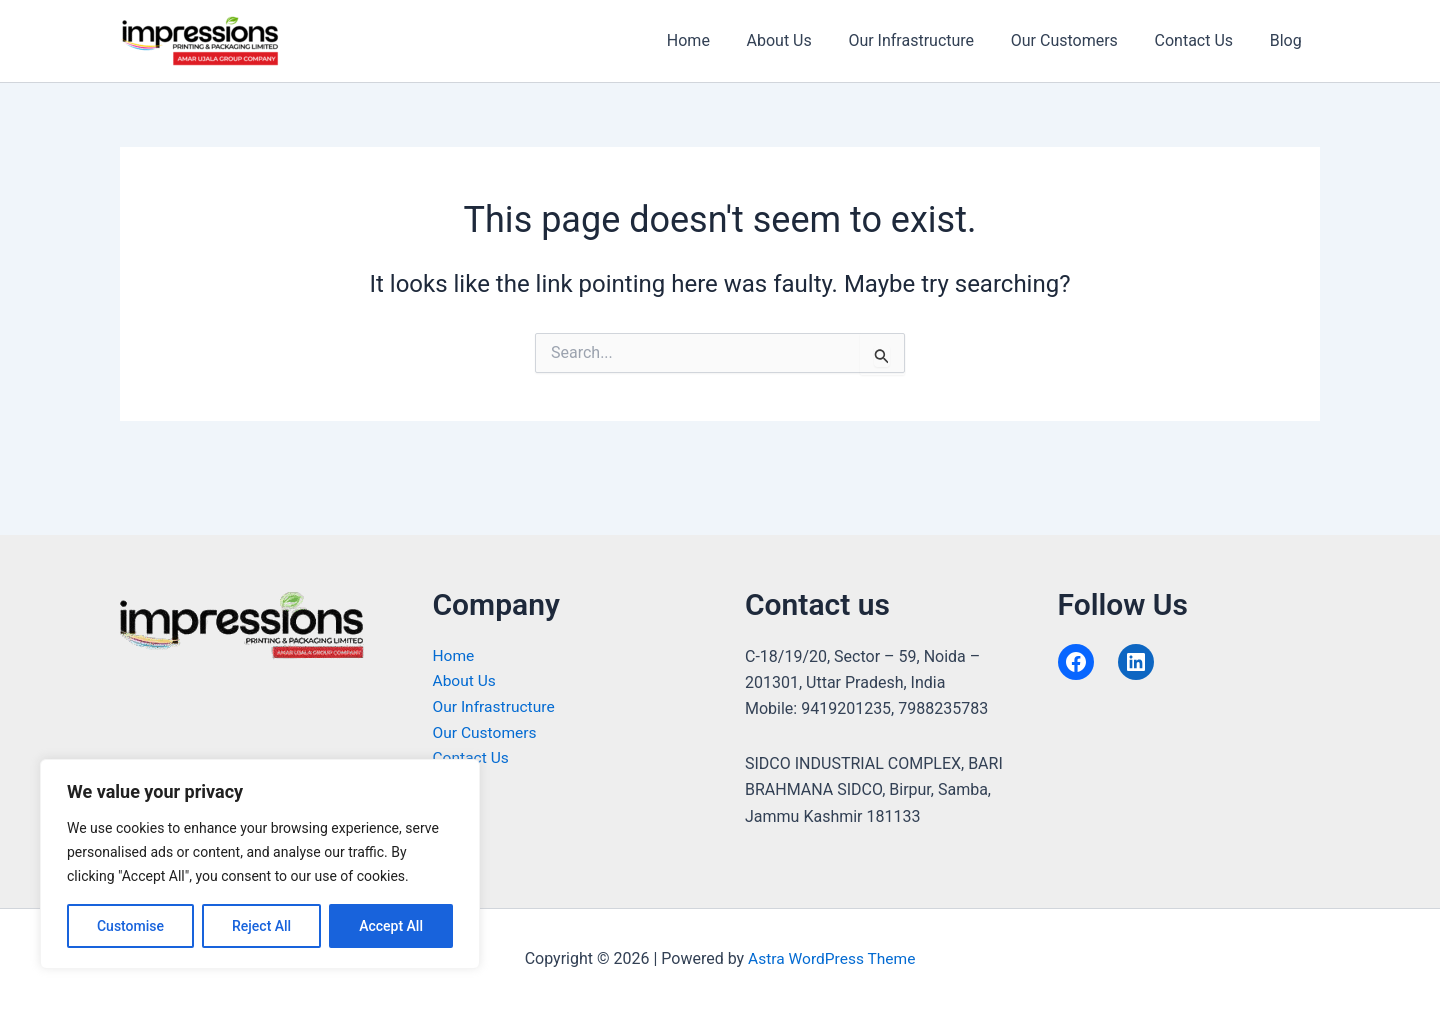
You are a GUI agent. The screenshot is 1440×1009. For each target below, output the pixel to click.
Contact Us (1201, 40)
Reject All (261, 926)
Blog (1288, 40)
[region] (260, 864)
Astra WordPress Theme (832, 958)
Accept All (391, 926)
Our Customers (1075, 40)
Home (713, 40)
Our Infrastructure (928, 40)
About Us (799, 40)
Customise (130, 926)
